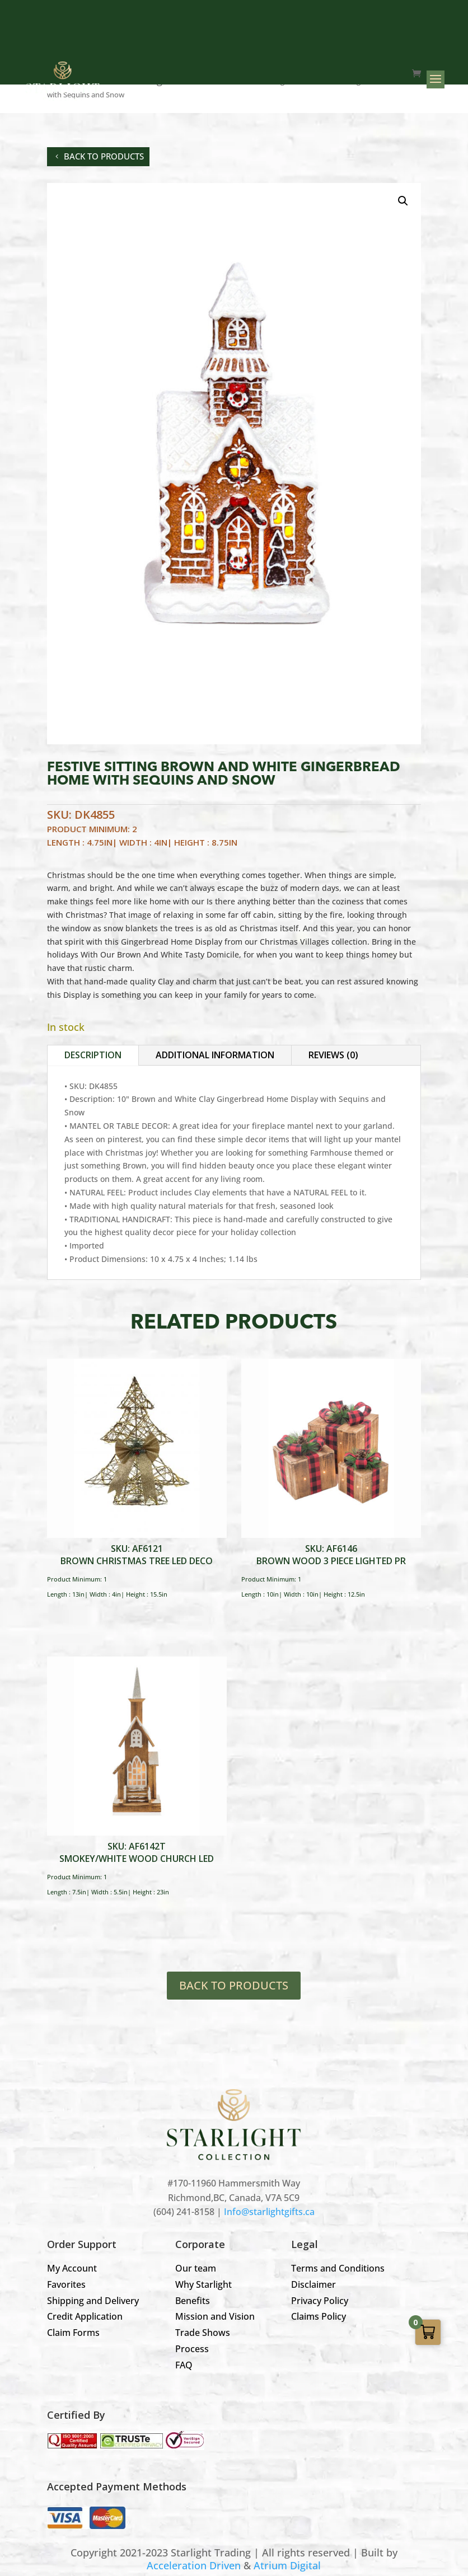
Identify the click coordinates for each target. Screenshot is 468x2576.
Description (92, 1055)
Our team (195, 2268)
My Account (72, 2268)
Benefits (192, 2301)
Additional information (215, 1055)
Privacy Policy (319, 2301)
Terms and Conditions (338, 2268)
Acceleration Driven (194, 2565)
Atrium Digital (287, 2565)
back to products (104, 156)
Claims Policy (318, 2316)
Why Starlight (203, 2284)
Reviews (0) (333, 1055)
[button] (403, 201)
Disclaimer (313, 2284)
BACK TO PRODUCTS (233, 1985)
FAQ (184, 2365)
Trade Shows (202, 2332)
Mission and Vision (215, 2316)
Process (192, 2349)
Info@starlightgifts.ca (269, 2212)
